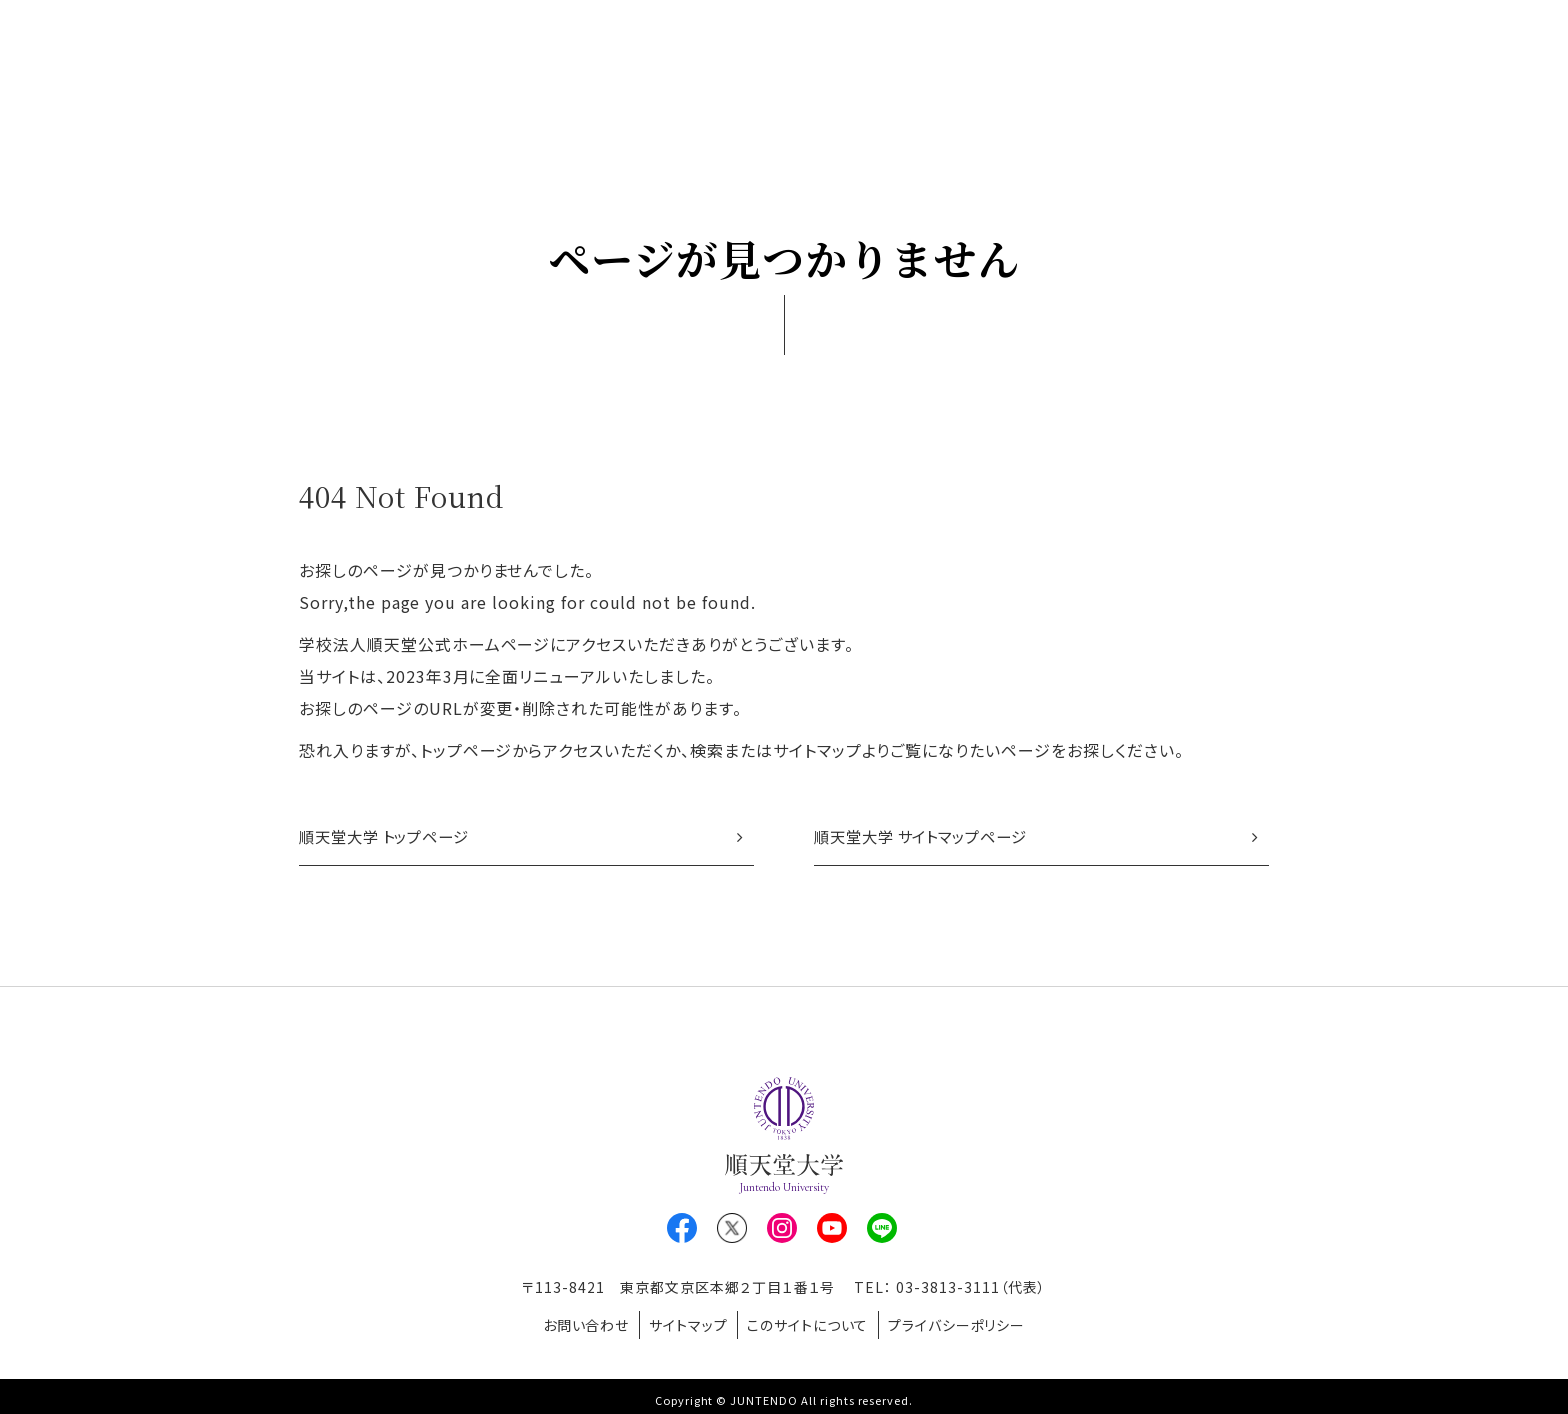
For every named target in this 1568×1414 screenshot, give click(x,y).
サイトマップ (683, 1323)
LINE (882, 1231)
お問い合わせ (571, 1323)
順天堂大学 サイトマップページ (928, 838)
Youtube (832, 1231)
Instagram (782, 1231)
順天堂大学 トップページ (390, 838)
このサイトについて (813, 1323)
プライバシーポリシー (971, 1323)
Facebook (682, 1231)
